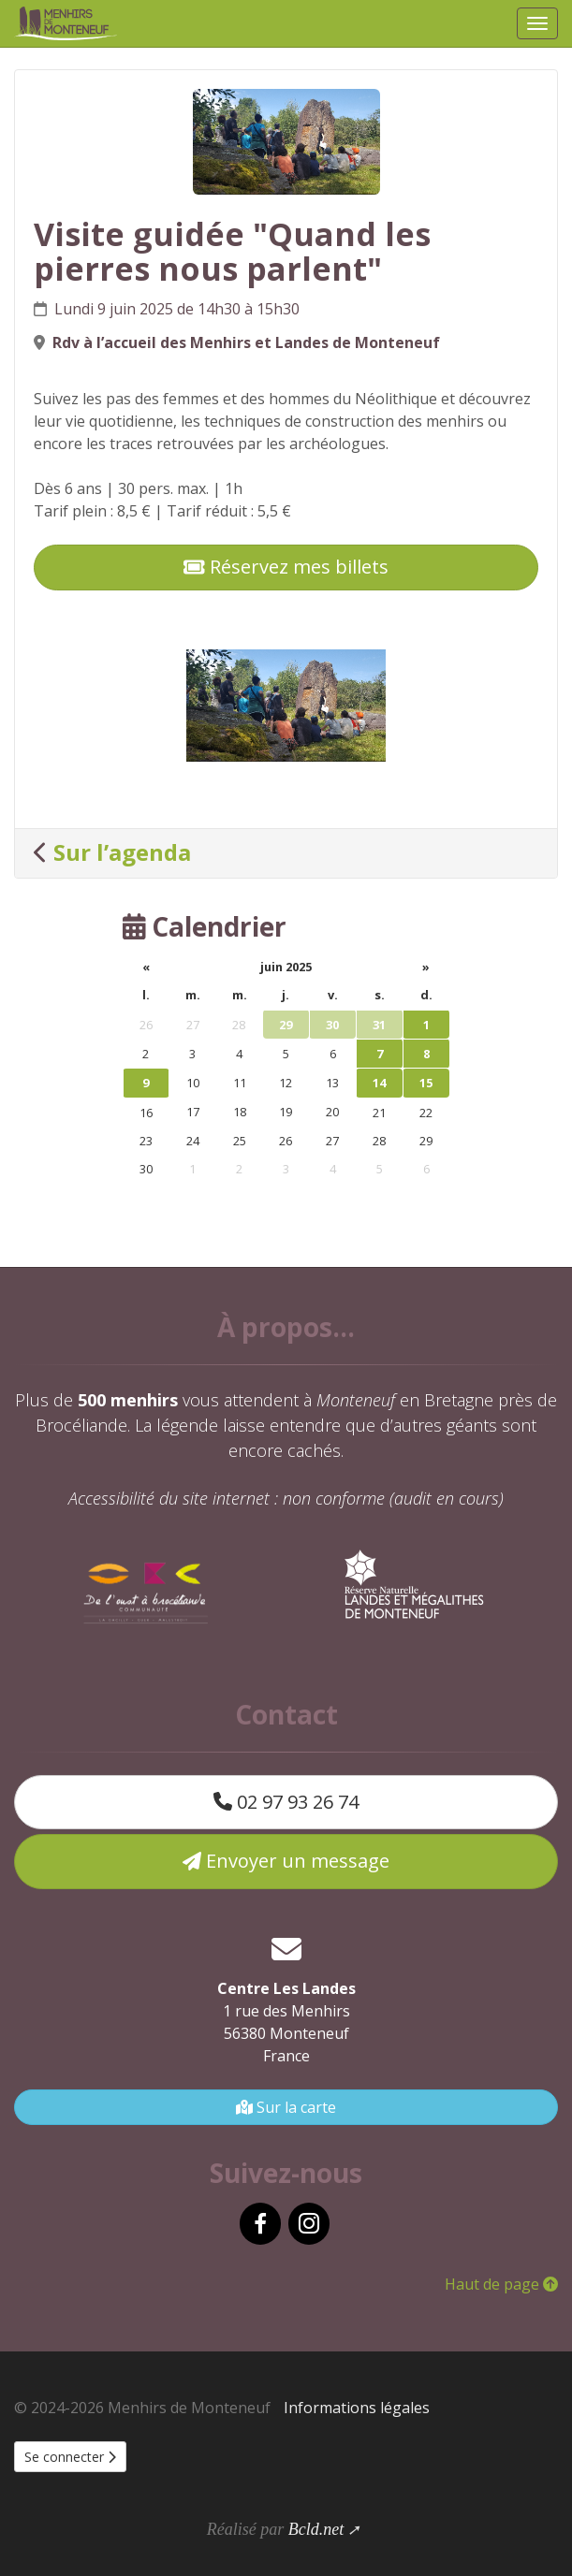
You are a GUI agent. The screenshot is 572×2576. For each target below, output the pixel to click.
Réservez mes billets (286, 566)
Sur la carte (286, 2107)
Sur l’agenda (122, 852)
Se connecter (70, 2457)
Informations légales (357, 2407)
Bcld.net (316, 2529)
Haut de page (501, 2284)
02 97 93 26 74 (286, 1801)
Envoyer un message (286, 1860)
